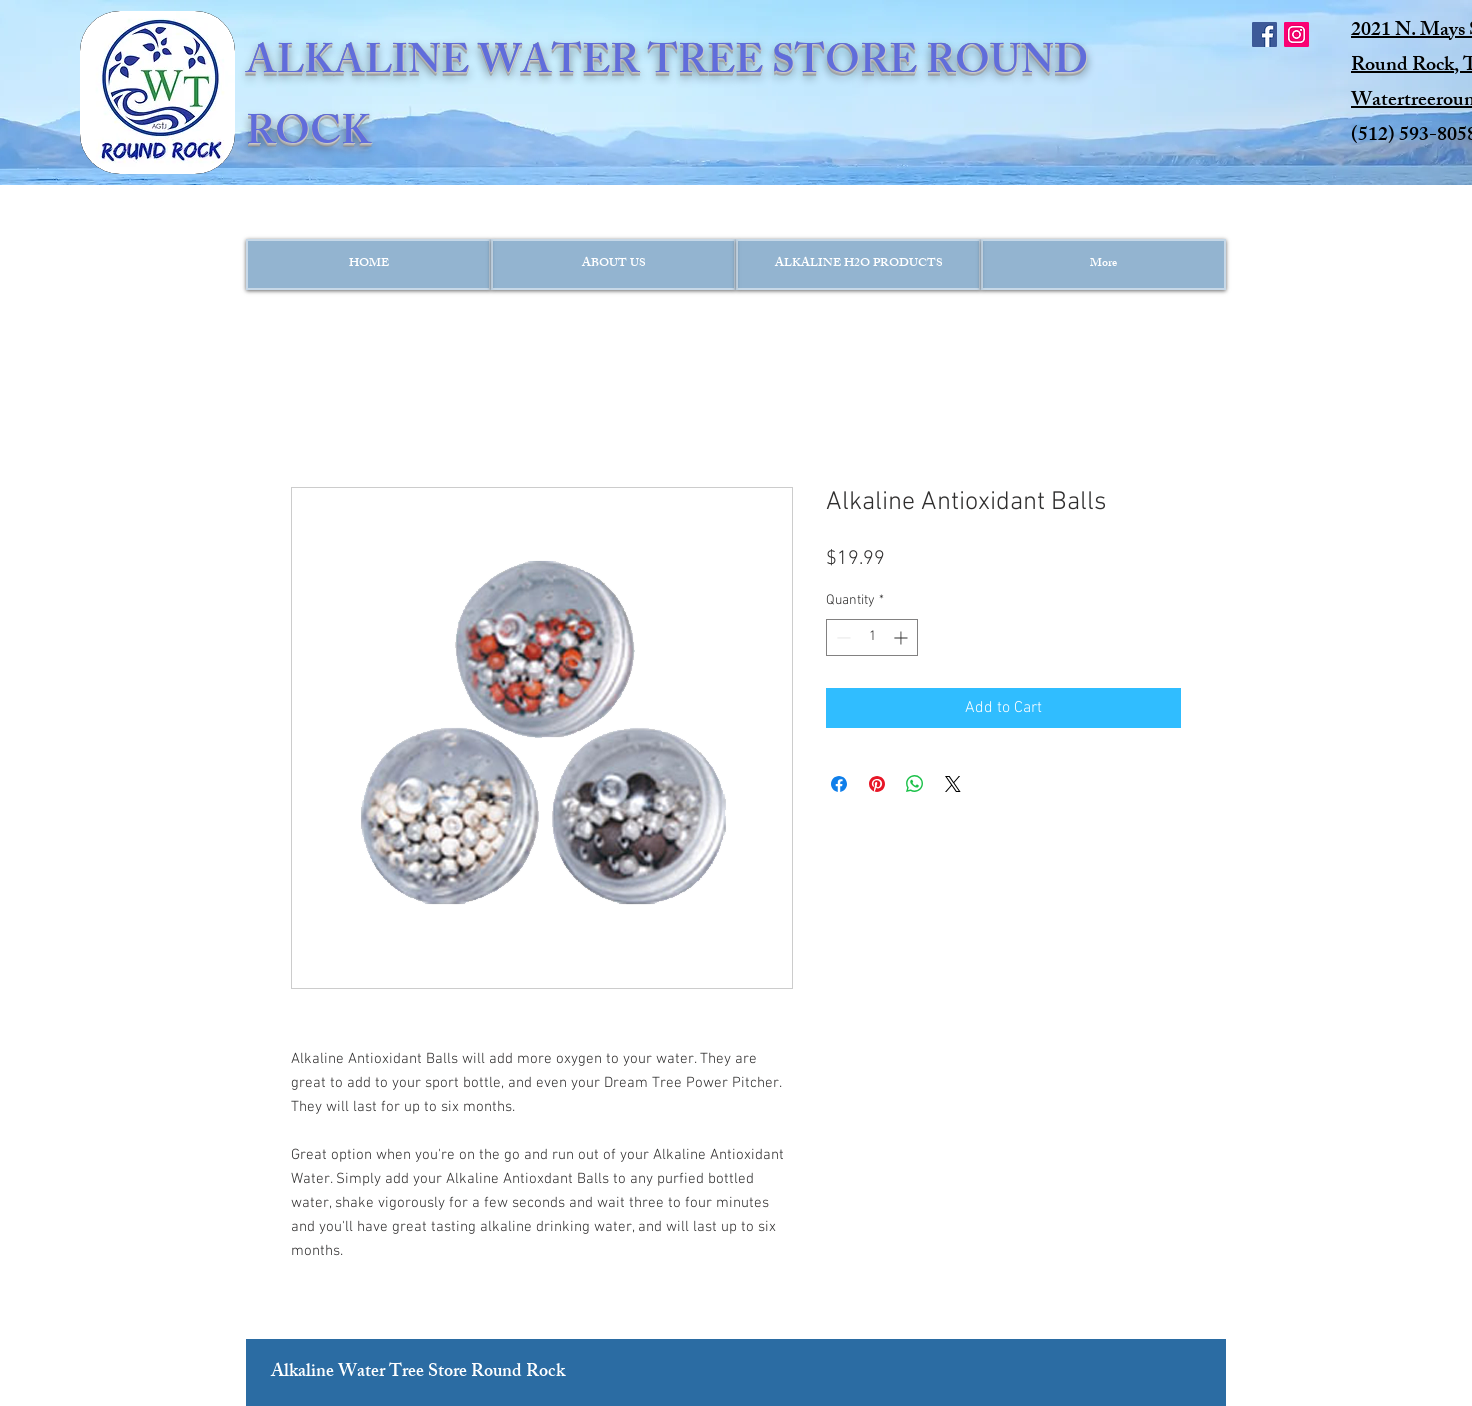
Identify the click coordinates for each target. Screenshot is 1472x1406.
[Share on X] (953, 784)
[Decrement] (841, 637)
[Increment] (902, 637)
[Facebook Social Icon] (1264, 34)
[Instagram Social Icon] (1296, 34)
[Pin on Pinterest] (877, 784)
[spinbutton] (872, 637)
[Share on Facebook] (839, 784)
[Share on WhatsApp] (915, 784)
